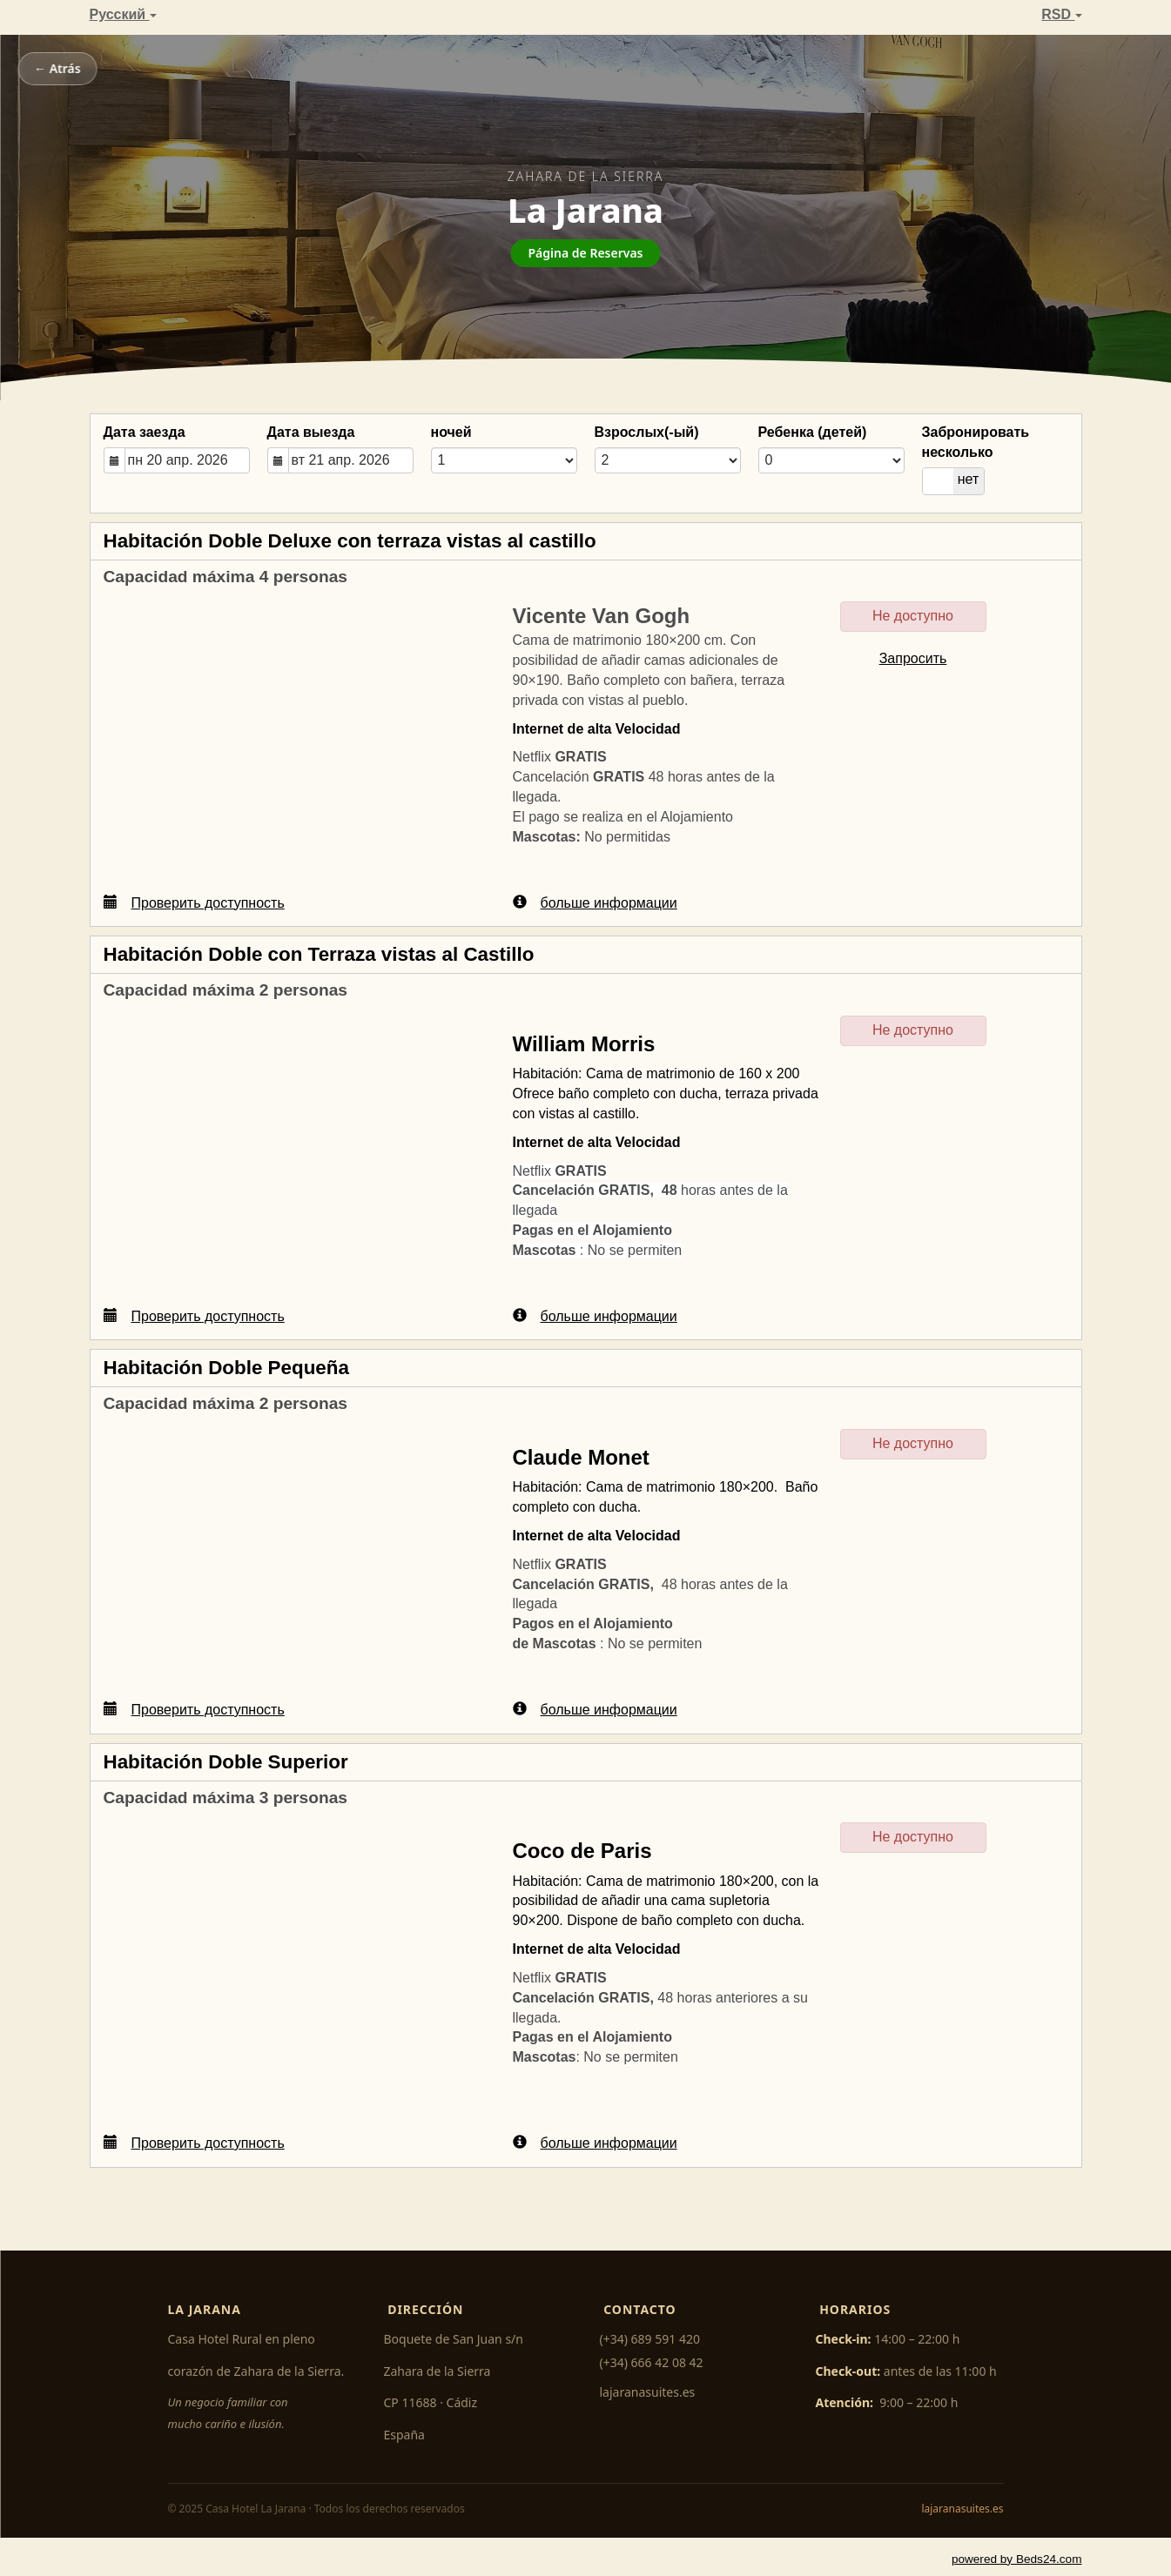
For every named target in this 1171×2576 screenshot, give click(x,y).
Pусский (123, 14)
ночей (451, 432)
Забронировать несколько (976, 442)
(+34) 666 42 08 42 (651, 2362)
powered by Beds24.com (1017, 2559)
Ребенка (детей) (812, 432)
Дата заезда (144, 432)
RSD (1061, 14)
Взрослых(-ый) (647, 432)
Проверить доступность (194, 902)
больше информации (595, 902)
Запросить (913, 658)
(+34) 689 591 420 (650, 2339)
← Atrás (57, 68)
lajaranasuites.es (648, 2392)
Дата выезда (311, 432)
